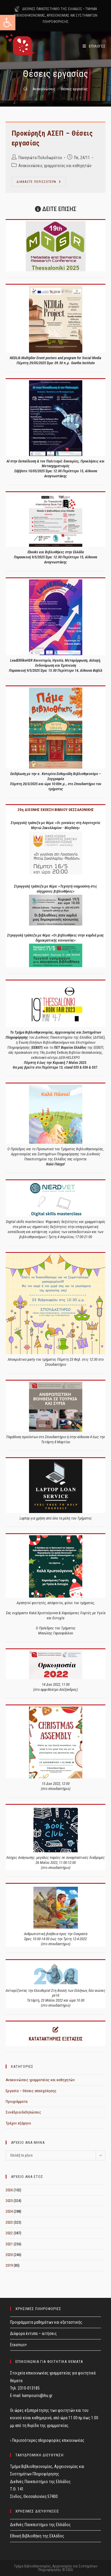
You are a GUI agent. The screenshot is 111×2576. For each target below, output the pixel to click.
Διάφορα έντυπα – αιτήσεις (33, 2333)
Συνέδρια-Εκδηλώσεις (23, 2112)
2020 (9, 2254)
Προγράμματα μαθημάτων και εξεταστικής (46, 2322)
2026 (9, 2190)
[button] (7, 22)
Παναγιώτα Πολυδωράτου (40, 157)
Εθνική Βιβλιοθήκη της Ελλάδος (37, 2536)
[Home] (25, 89)
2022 (9, 2233)
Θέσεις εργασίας (74, 89)
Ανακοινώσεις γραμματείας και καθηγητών (54, 165)
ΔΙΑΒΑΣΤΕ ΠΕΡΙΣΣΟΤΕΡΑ (41, 183)
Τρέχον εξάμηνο (18, 2123)
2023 (9, 2222)
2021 (9, 2244)
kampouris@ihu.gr (37, 2395)
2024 (9, 2211)
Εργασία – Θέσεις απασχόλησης (31, 2091)
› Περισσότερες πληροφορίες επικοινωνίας (47, 2440)
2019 (9, 2265)
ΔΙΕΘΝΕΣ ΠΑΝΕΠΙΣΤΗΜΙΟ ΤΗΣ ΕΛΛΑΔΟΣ (52, 9)
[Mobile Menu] (94, 46)
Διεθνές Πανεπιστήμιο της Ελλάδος (40, 2524)
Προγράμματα (17, 2101)
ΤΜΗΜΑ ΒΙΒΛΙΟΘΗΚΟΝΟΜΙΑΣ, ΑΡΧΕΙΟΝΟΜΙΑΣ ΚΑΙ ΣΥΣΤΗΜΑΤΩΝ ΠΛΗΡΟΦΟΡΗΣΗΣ (55, 15)
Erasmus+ (18, 2344)
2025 (9, 2200)
